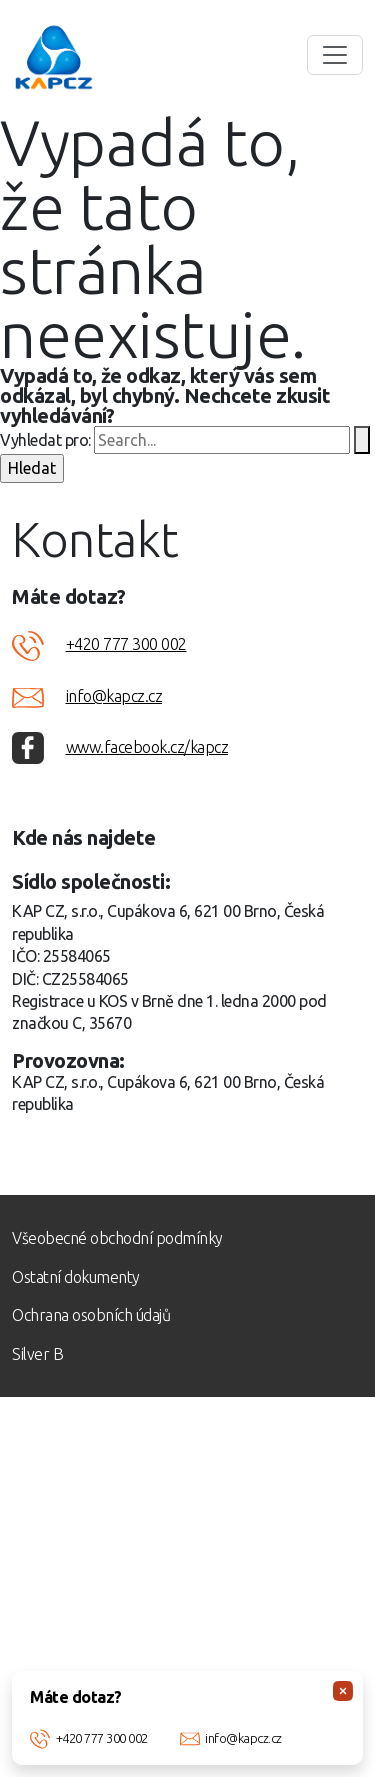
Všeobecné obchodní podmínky (117, 1238)
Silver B (37, 1354)
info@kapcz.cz (243, 1738)
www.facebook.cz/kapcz (147, 747)
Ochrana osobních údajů (91, 1315)
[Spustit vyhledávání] (362, 440)
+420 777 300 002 (102, 1738)
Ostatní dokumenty (76, 1277)
